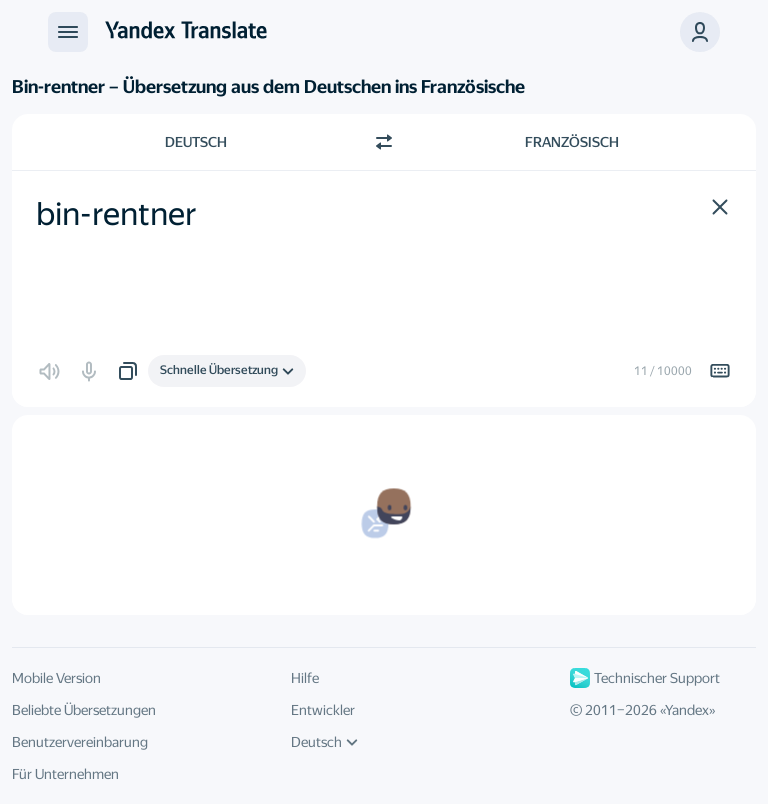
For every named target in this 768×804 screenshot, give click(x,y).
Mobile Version (56, 678)
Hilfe (305, 678)
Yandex (687, 710)
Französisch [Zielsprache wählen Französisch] (572, 142)
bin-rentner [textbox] (116, 214)
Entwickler (323, 710)
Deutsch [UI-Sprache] (324, 742)
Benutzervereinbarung (80, 742)
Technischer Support (645, 678)
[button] (700, 32)
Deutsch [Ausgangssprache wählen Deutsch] (196, 142)
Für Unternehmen (65, 774)
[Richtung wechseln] (384, 142)
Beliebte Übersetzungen (84, 710)
